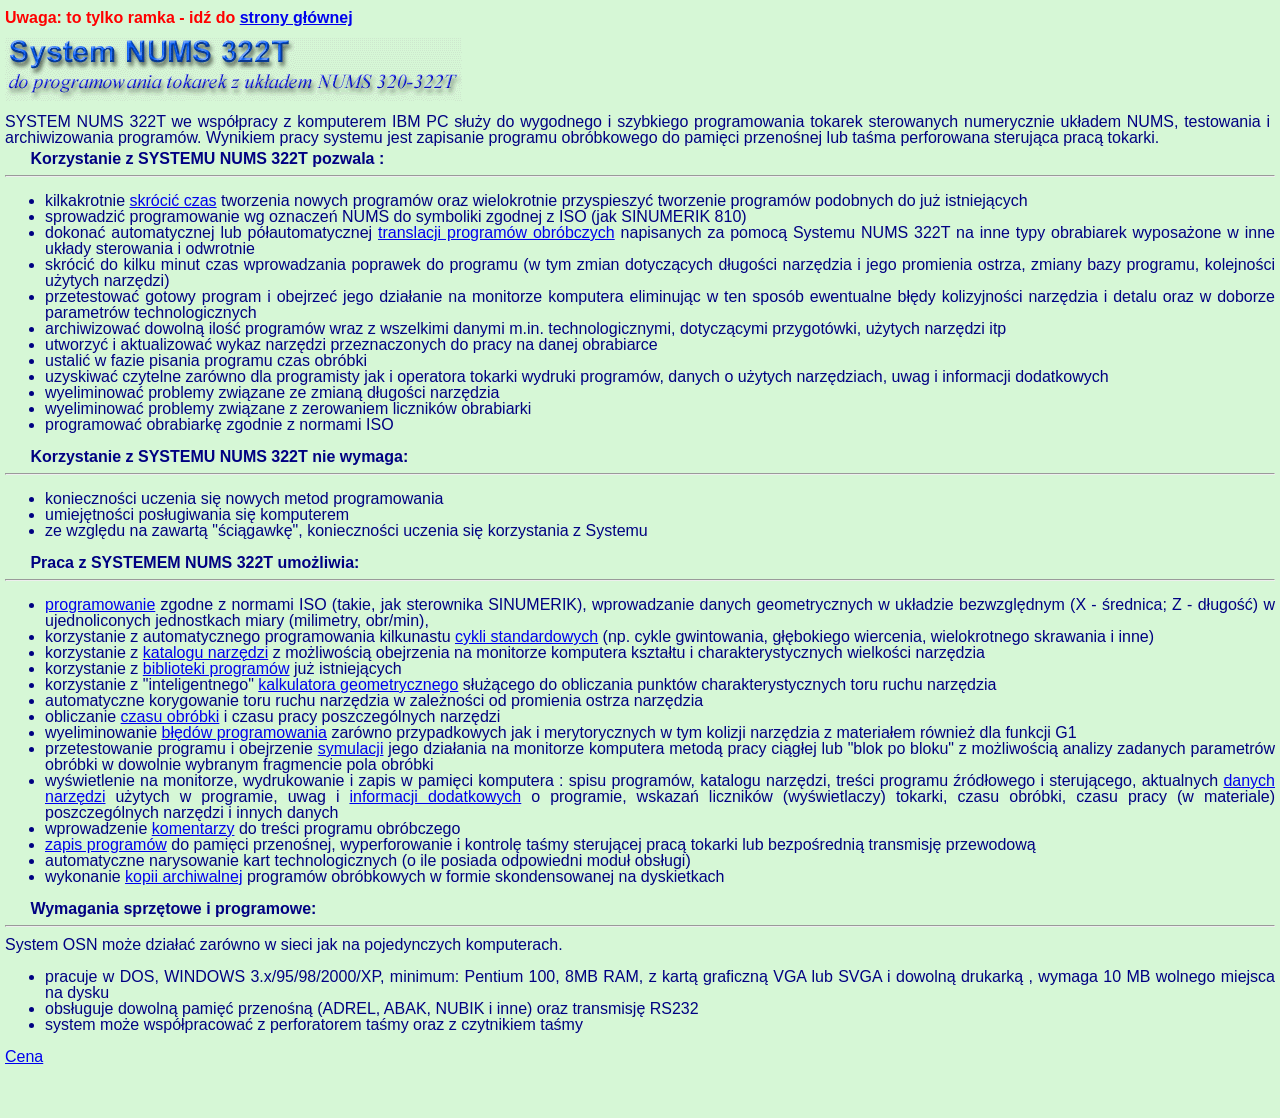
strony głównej (296, 17)
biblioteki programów (216, 668)
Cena (24, 1056)
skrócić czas (172, 200)
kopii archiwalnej (183, 876)
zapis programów (106, 844)
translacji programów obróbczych (496, 232)
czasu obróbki (170, 716)
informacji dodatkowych (435, 796)
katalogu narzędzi (205, 652)
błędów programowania (244, 732)
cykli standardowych (526, 636)
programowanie (100, 604)
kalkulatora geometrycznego (358, 684)
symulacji (351, 748)
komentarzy (193, 828)
